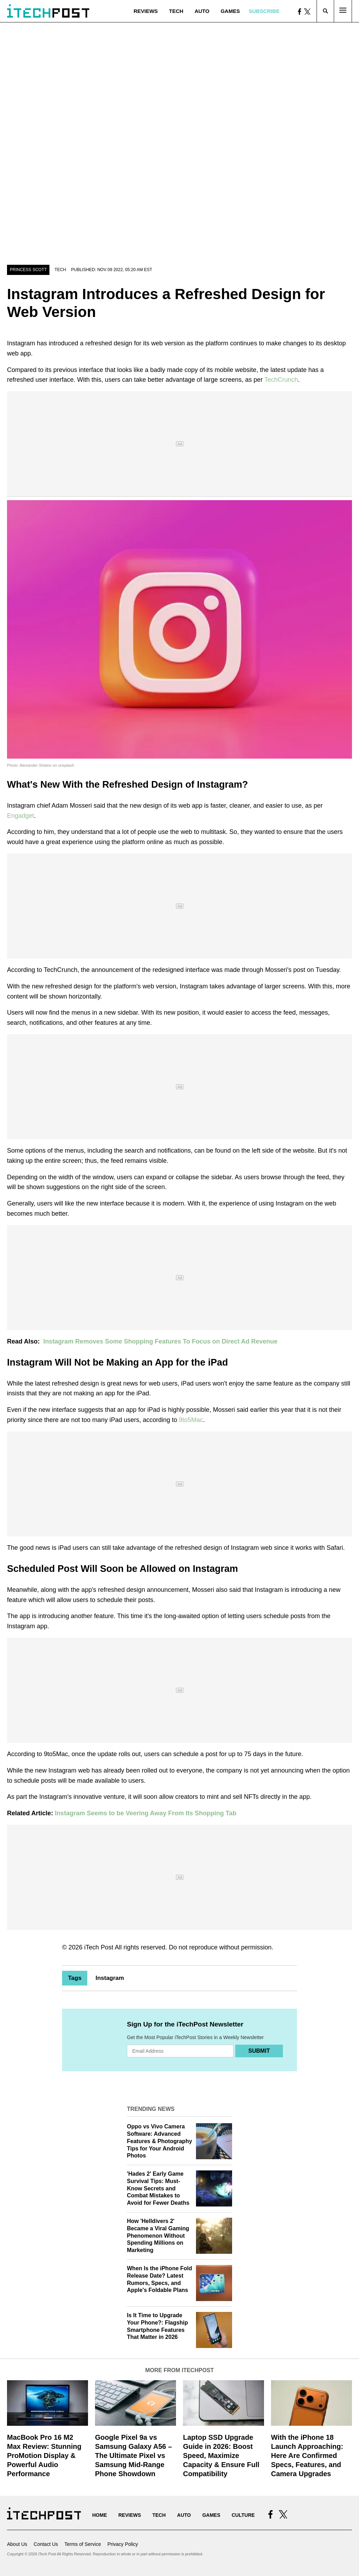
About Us (17, 2544)
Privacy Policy (122, 2544)
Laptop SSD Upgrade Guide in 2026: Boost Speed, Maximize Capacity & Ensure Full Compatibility (221, 2455)
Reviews (146, 11)
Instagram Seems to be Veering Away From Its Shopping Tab (145, 1813)
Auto (202, 11)
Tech (176, 11)
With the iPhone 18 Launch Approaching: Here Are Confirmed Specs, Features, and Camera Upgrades (307, 2455)
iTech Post (98, 1947)
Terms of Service (83, 2544)
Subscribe (264, 11)
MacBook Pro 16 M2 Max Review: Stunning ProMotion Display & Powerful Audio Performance (44, 2455)
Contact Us (46, 2544)
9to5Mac (191, 1419)
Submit (259, 2051)
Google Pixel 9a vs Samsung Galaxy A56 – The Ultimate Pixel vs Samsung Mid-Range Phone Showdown (133, 2455)
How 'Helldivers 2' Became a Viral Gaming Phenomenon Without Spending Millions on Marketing (158, 2235)
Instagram (109, 1978)
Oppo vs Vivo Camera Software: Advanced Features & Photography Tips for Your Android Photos (159, 2141)
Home (99, 2515)
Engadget (20, 815)
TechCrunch (281, 379)
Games (230, 11)
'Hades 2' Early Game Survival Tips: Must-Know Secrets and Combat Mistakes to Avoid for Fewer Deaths (158, 2188)
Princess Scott (28, 269)
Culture (243, 2515)
